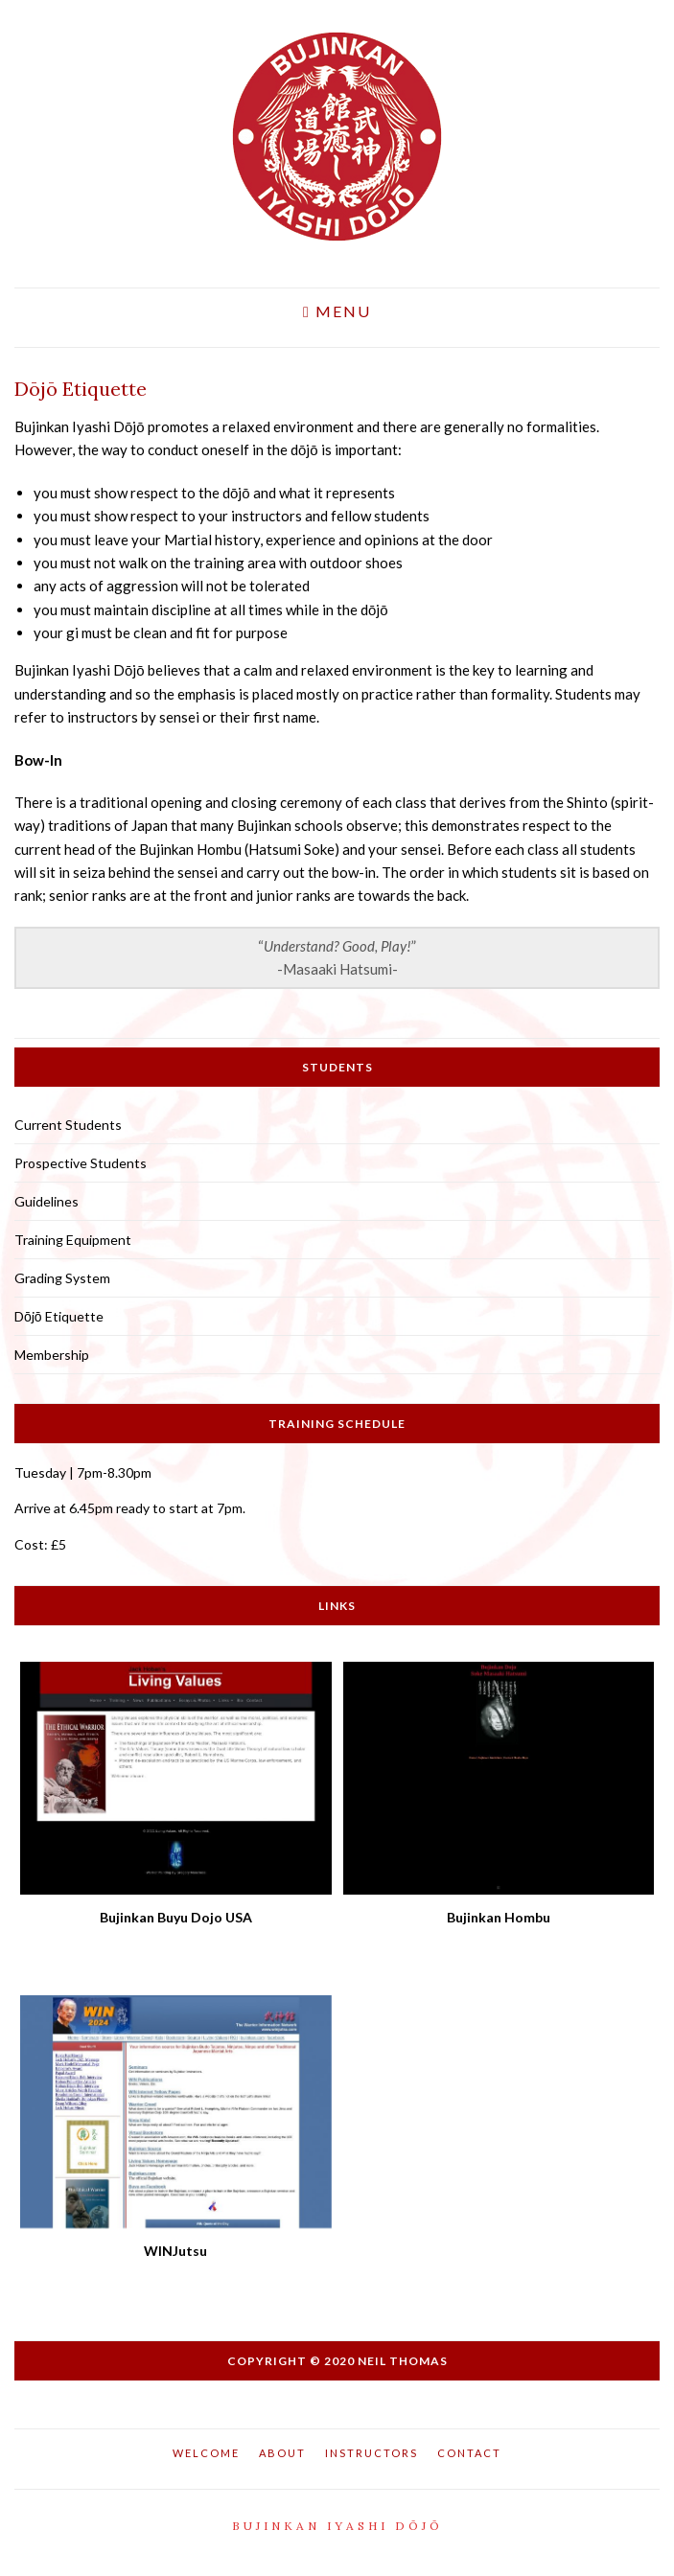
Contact (469, 2453)
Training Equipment (72, 1239)
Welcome (206, 2453)
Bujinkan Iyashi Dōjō (337, 2525)
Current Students (68, 1124)
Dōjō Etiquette (59, 1316)
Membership (51, 1354)
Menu (337, 312)
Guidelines (46, 1201)
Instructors (371, 2453)
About (282, 2453)
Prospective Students (80, 1163)
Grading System (62, 1278)
